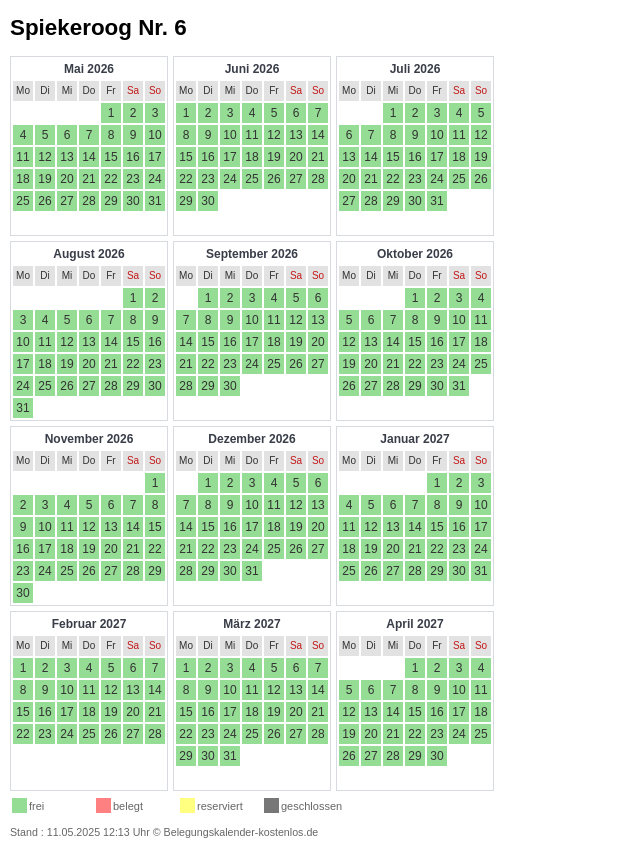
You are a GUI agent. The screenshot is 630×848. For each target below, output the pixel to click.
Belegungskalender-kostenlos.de (241, 832)
